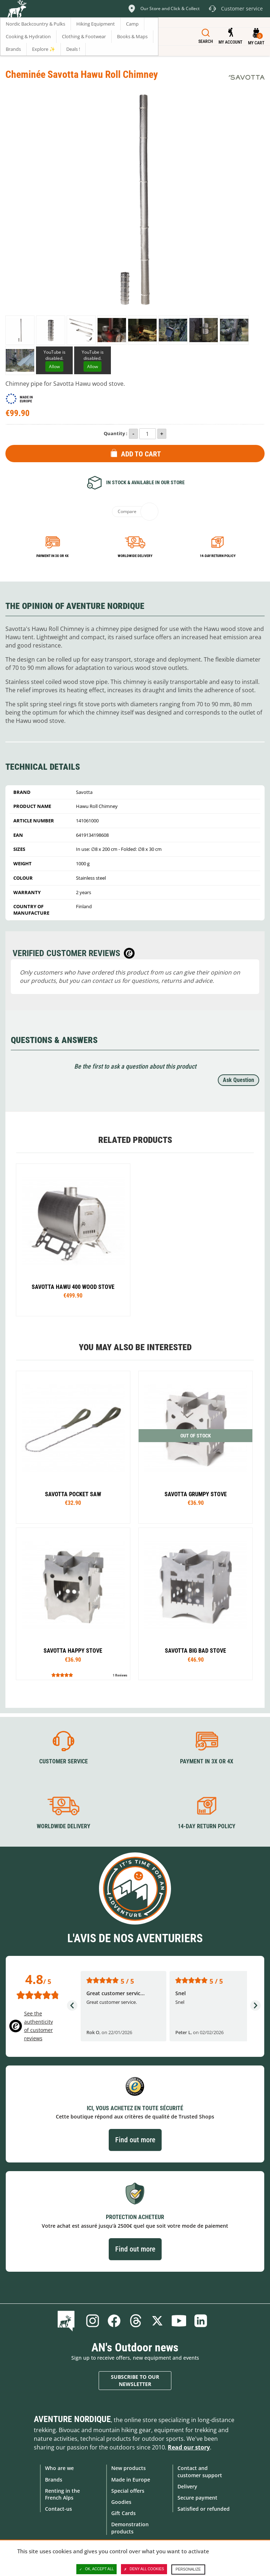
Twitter (157, 2321)
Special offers (127, 2490)
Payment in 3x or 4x (52, 556)
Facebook (114, 2321)
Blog (67, 2320)
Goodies (121, 2501)
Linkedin (200, 2321)
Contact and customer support (199, 2471)
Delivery (187, 2486)
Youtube (179, 2321)
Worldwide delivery (135, 556)
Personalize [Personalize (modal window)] (188, 2569)
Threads (136, 2321)
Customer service (63, 1761)
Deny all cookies (144, 2569)
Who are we (59, 2468)
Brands (53, 2479)
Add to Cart (141, 454)
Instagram (92, 2321)
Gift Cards (123, 2513)
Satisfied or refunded (203, 2508)
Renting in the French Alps (62, 2494)
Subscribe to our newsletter (135, 2380)
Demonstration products (130, 2528)
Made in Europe (130, 2479)
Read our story (189, 2447)
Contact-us (58, 2508)
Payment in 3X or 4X (206, 1761)
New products (128, 2468)
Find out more (135, 2139)
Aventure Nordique (72, 2419)
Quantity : (115, 433)
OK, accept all (96, 2569)
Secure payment (197, 2497)
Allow (54, 366)
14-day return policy (217, 556)
